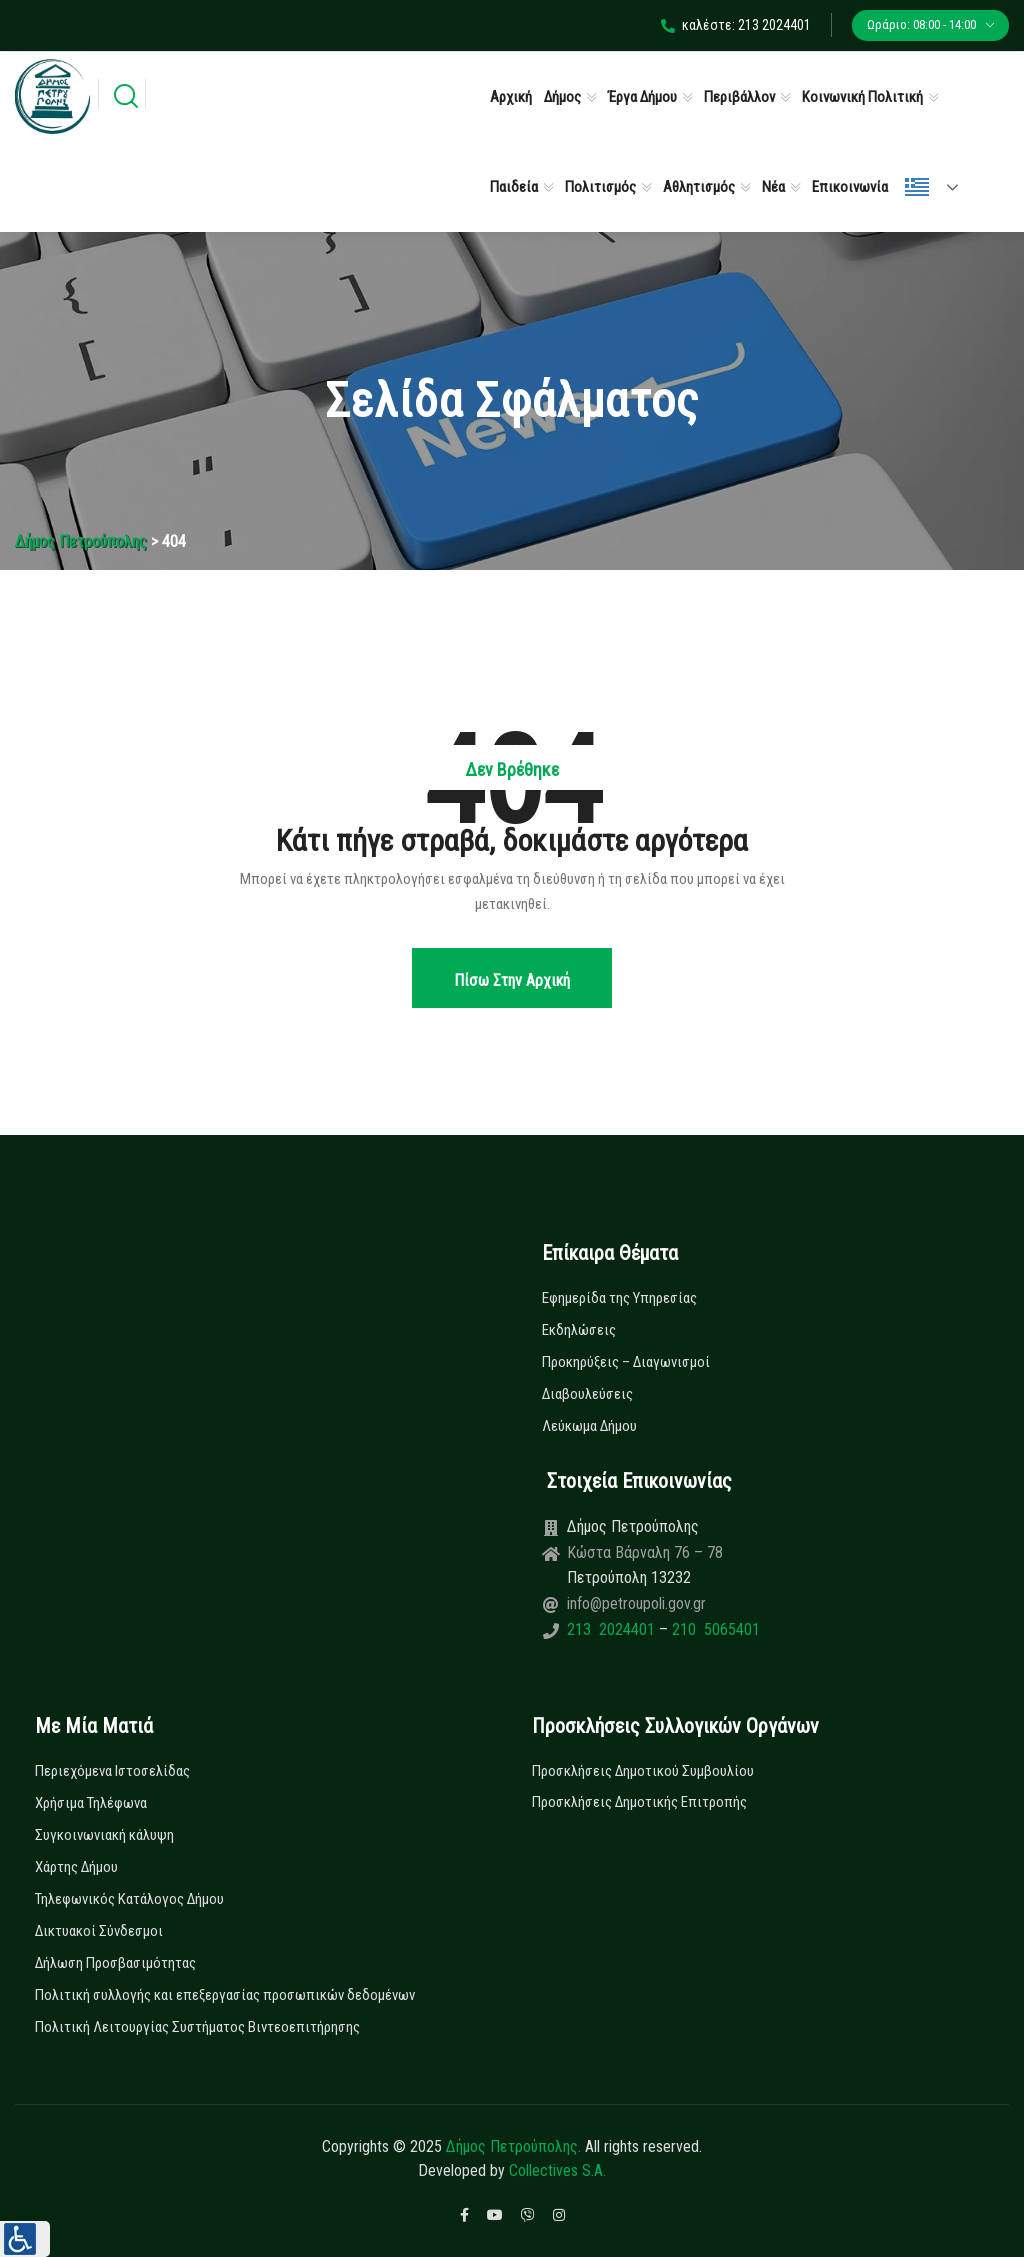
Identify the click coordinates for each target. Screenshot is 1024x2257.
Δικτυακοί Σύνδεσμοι (99, 1931)
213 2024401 (613, 1629)
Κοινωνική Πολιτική (862, 97)
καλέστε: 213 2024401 (736, 25)
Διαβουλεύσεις (587, 1394)
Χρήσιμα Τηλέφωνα (91, 1803)
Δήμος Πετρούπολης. (513, 2146)
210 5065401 (714, 1629)
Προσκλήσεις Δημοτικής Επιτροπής (639, 1802)
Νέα (773, 187)
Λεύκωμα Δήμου (589, 1426)
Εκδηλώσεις (579, 1330)
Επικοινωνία (850, 187)
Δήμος (562, 97)
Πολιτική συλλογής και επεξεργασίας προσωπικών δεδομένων (225, 1995)
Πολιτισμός (600, 187)
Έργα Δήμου (642, 97)
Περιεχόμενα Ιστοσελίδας (112, 1771)
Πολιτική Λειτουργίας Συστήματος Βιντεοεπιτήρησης (197, 2027)
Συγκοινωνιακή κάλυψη (104, 1835)
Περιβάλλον (739, 97)
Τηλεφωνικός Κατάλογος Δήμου (129, 1899)
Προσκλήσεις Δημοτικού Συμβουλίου (643, 1771)
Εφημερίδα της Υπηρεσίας (619, 1298)
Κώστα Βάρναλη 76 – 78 (645, 1552)
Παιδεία (514, 187)
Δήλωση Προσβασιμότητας (115, 1963)
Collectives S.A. (557, 2170)
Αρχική (511, 97)
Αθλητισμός (699, 187)
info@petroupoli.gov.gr (636, 1603)
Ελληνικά (917, 187)
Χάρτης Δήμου (76, 1867)
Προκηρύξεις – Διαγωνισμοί (626, 1362)
